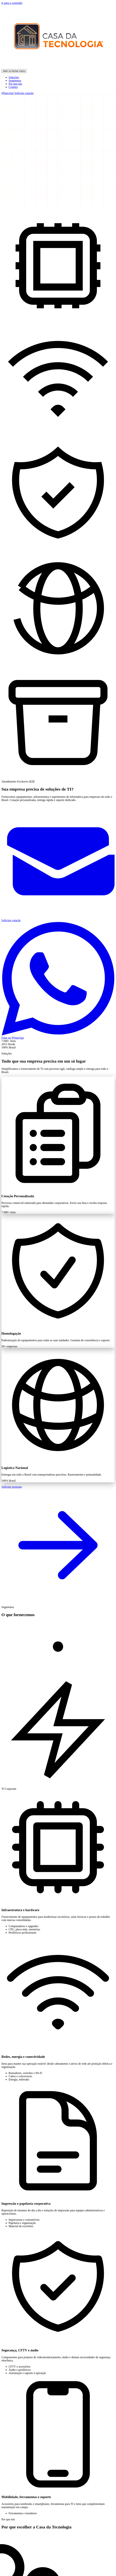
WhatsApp (7, 93)
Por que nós (15, 83)
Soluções (14, 77)
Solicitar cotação (23, 93)
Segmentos (15, 80)
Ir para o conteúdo (11, 2)
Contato (13, 87)
